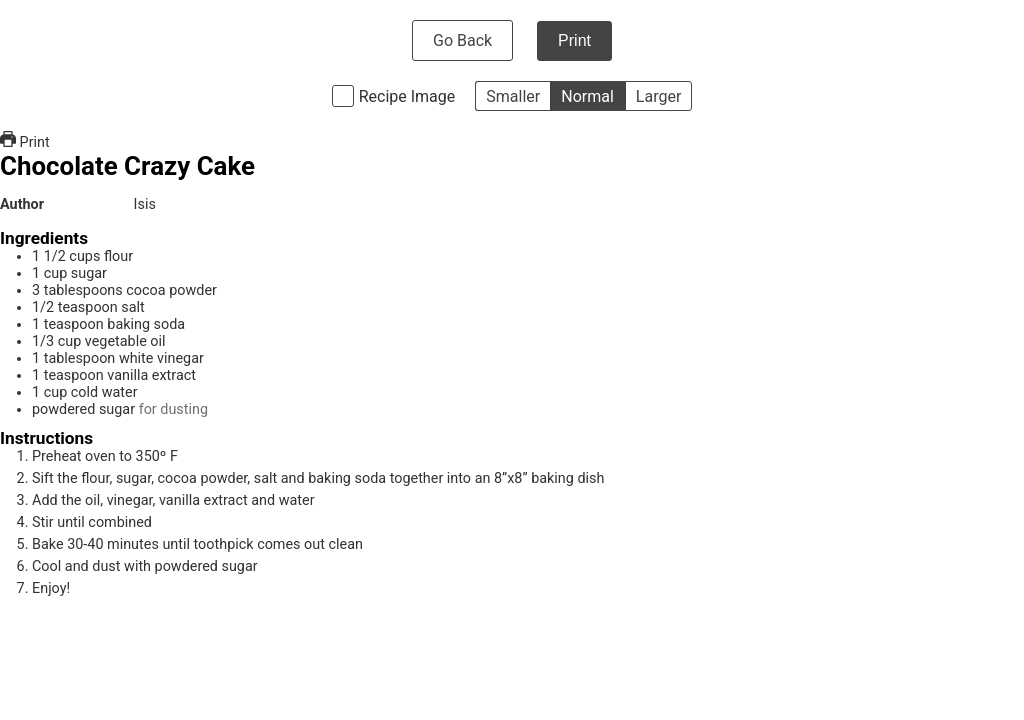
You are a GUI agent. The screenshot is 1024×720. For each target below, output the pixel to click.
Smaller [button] (513, 96)
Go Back (462, 40)
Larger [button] (658, 96)
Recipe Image (407, 96)
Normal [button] (587, 96)
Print (574, 40)
